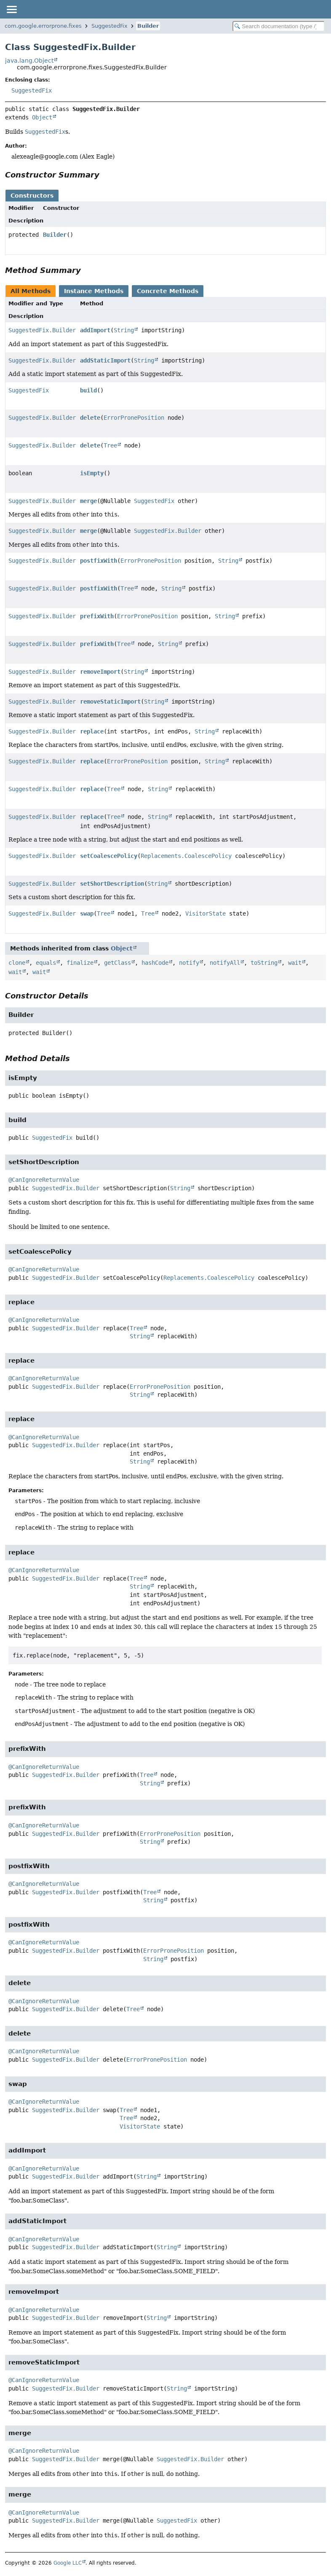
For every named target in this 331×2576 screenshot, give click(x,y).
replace (92, 731)
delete (90, 417)
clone (16, 962)
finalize (80, 962)
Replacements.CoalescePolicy (186, 855)
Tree (110, 445)
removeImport (100, 671)
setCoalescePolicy (108, 855)
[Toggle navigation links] (11, 9)
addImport (95, 330)
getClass (117, 962)
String (124, 330)
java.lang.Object (29, 60)
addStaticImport (105, 360)
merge (88, 501)
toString (264, 962)
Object (42, 117)
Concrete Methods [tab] (167, 291)
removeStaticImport (110, 701)
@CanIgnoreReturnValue (43, 1179)
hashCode (154, 962)
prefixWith (97, 616)
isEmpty (92, 473)
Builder (148, 26)
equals (46, 962)
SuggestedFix (109, 26)
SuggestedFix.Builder (42, 330)
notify (189, 962)
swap (86, 913)
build (88, 390)
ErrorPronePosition (134, 417)
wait (295, 962)
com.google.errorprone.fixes (43, 26)
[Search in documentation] (278, 26)
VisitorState (205, 913)
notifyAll (225, 962)
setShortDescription (112, 883)
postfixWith (98, 560)
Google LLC (67, 2563)
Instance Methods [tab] (93, 291)
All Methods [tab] (31, 291)
